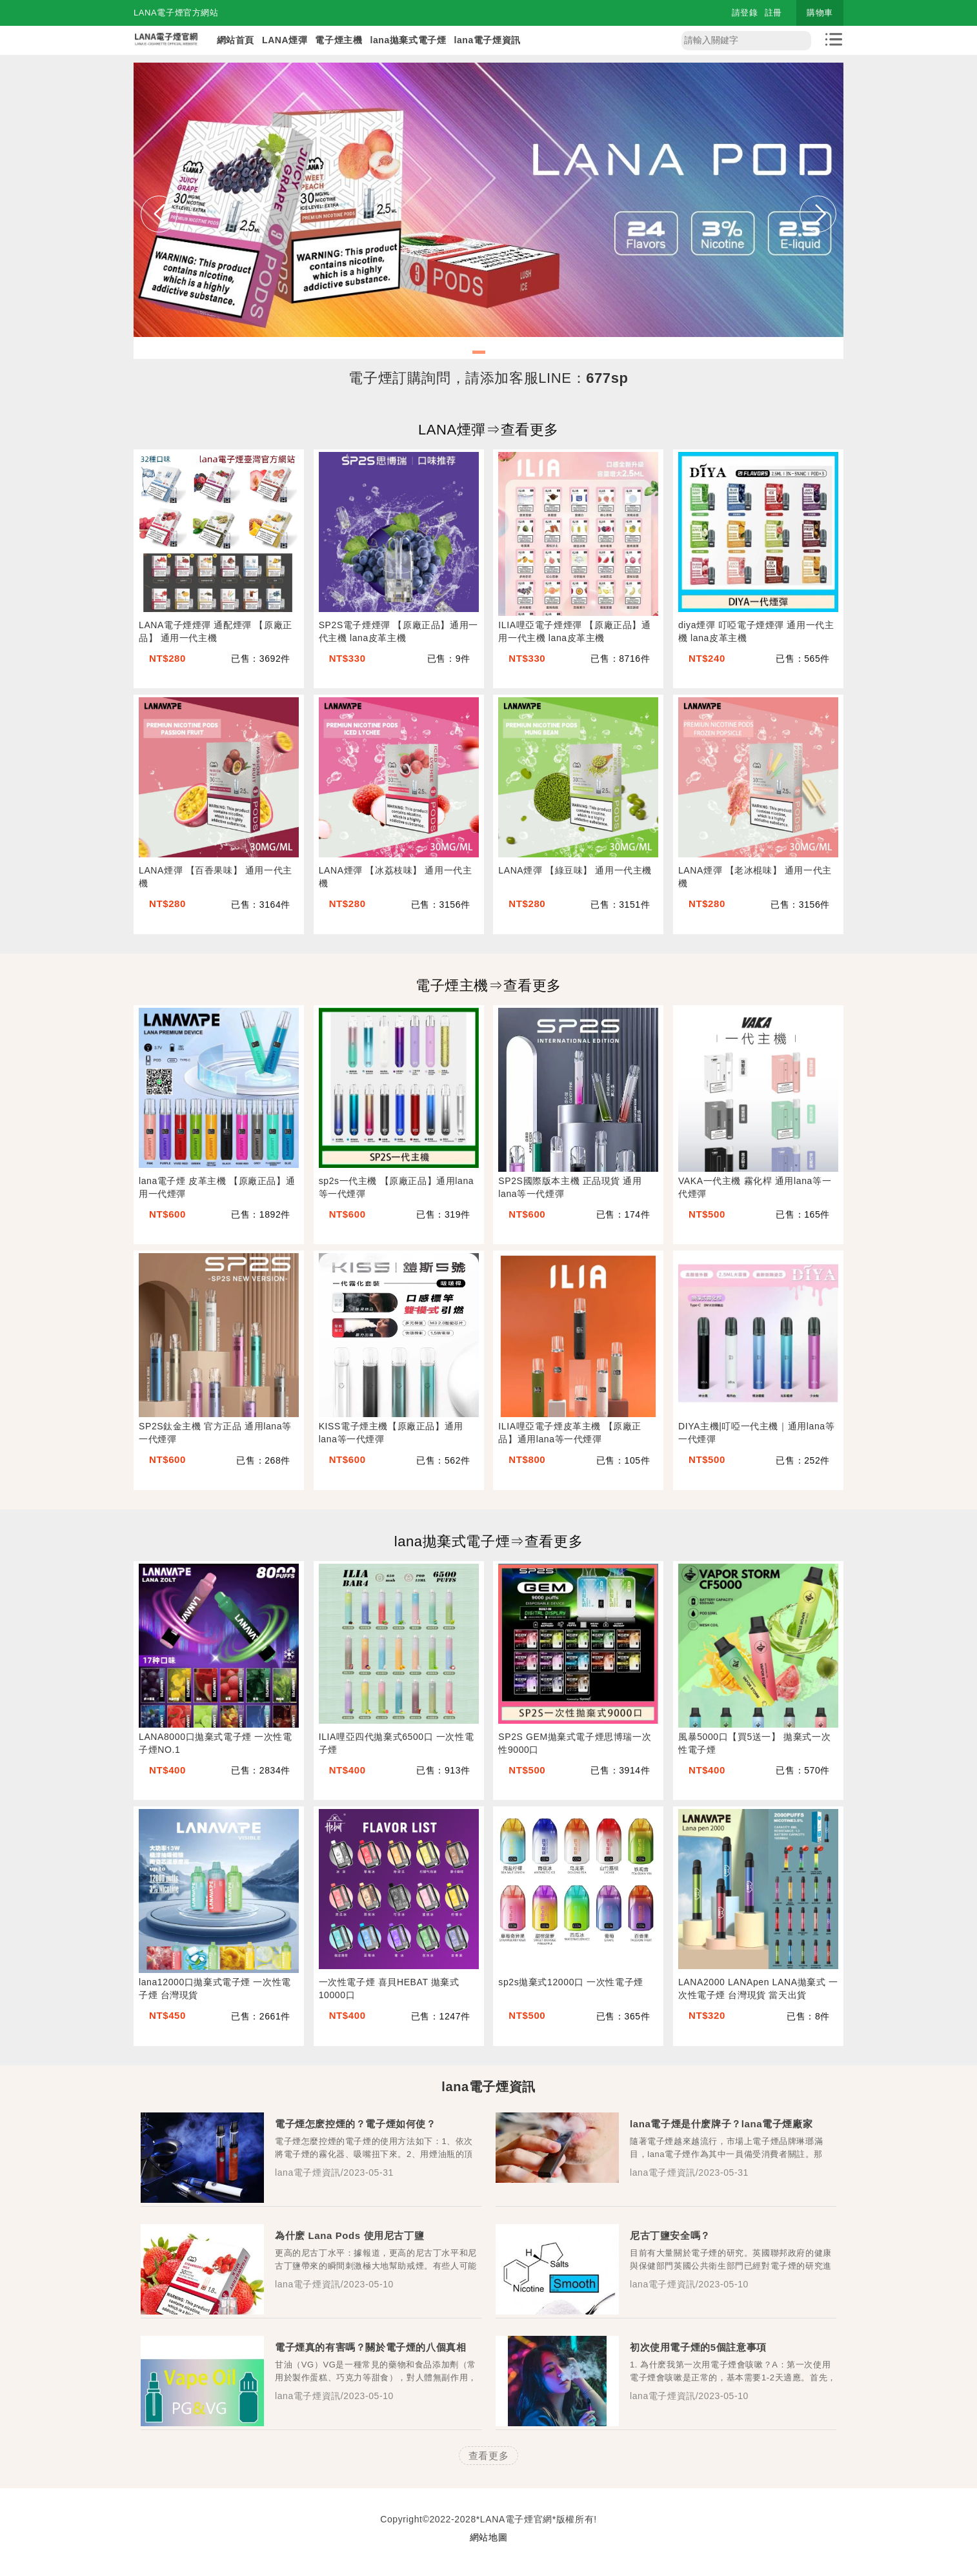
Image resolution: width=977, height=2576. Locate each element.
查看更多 (488, 2455)
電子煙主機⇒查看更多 (488, 985)
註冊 (773, 12)
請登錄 (745, 12)
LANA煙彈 (284, 40)
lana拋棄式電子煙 (408, 40)
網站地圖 (488, 2537)
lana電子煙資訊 (487, 40)
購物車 (820, 12)
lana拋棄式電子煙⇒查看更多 (488, 1541)
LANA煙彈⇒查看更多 (488, 430)
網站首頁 (235, 40)
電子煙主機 (338, 40)
